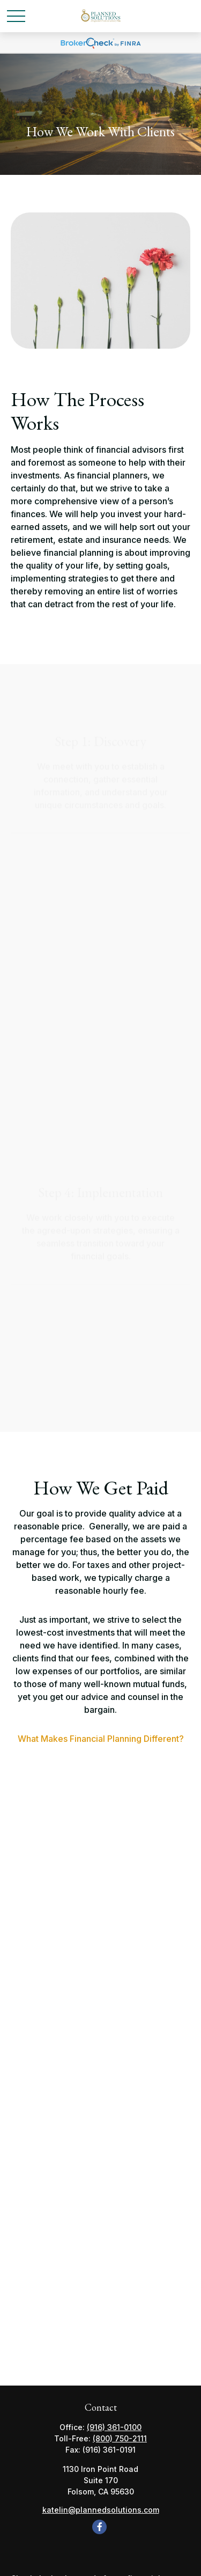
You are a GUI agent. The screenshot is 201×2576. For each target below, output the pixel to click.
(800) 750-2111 (120, 2438)
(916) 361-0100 (114, 2427)
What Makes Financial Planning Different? (101, 1738)
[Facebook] (99, 2527)
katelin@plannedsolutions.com (100, 2509)
